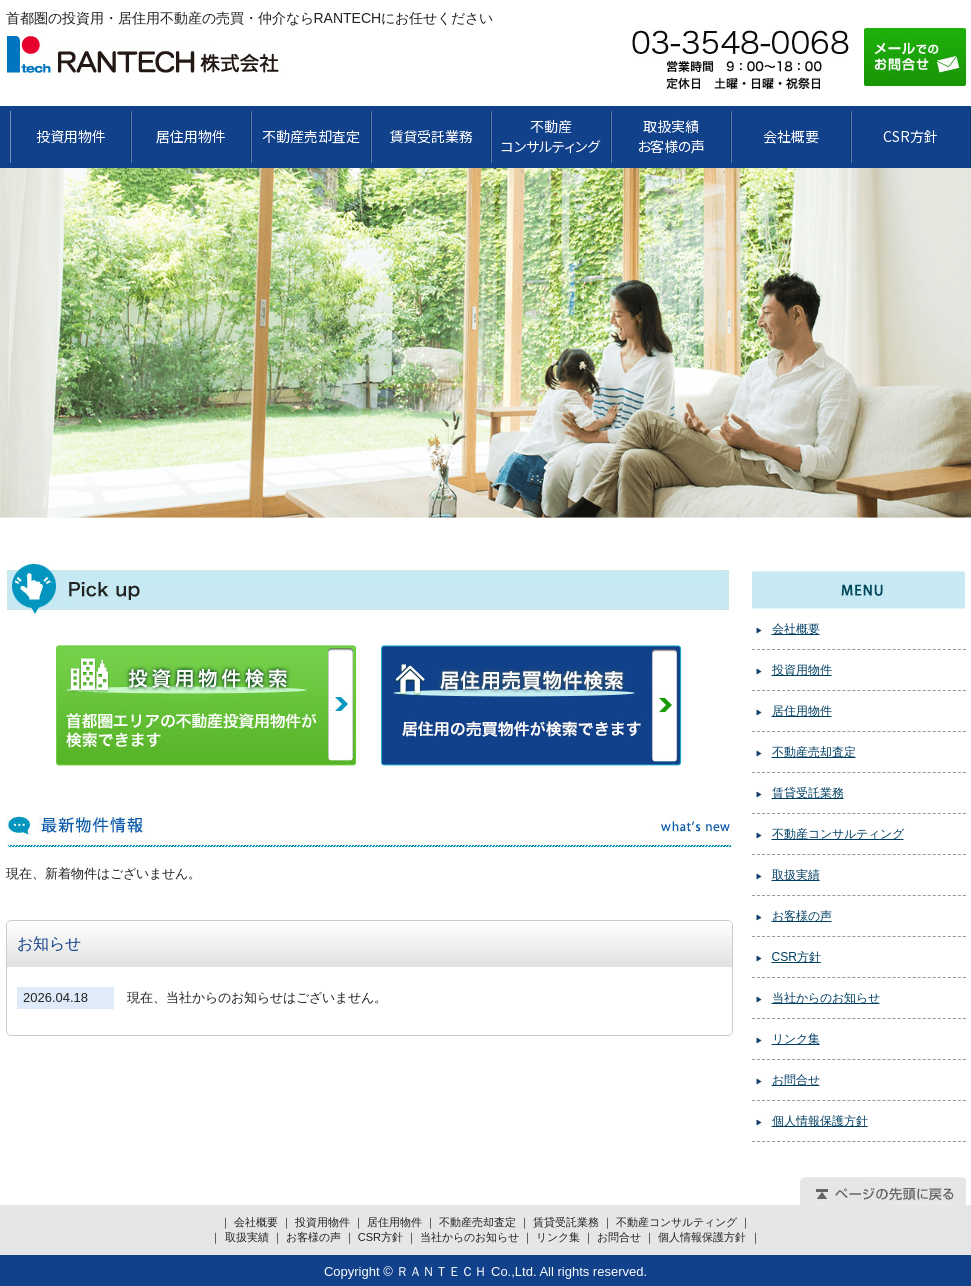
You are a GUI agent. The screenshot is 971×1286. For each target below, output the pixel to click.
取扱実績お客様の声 (671, 136)
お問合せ (796, 1080)
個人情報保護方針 (820, 1121)
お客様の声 (802, 916)
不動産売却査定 (311, 136)
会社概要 (791, 136)
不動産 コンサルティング (550, 136)
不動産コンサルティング (838, 834)
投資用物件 (71, 136)
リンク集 (796, 1039)
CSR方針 (910, 136)
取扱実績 (796, 875)
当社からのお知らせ (826, 998)
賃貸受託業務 (431, 136)
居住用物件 (191, 136)
